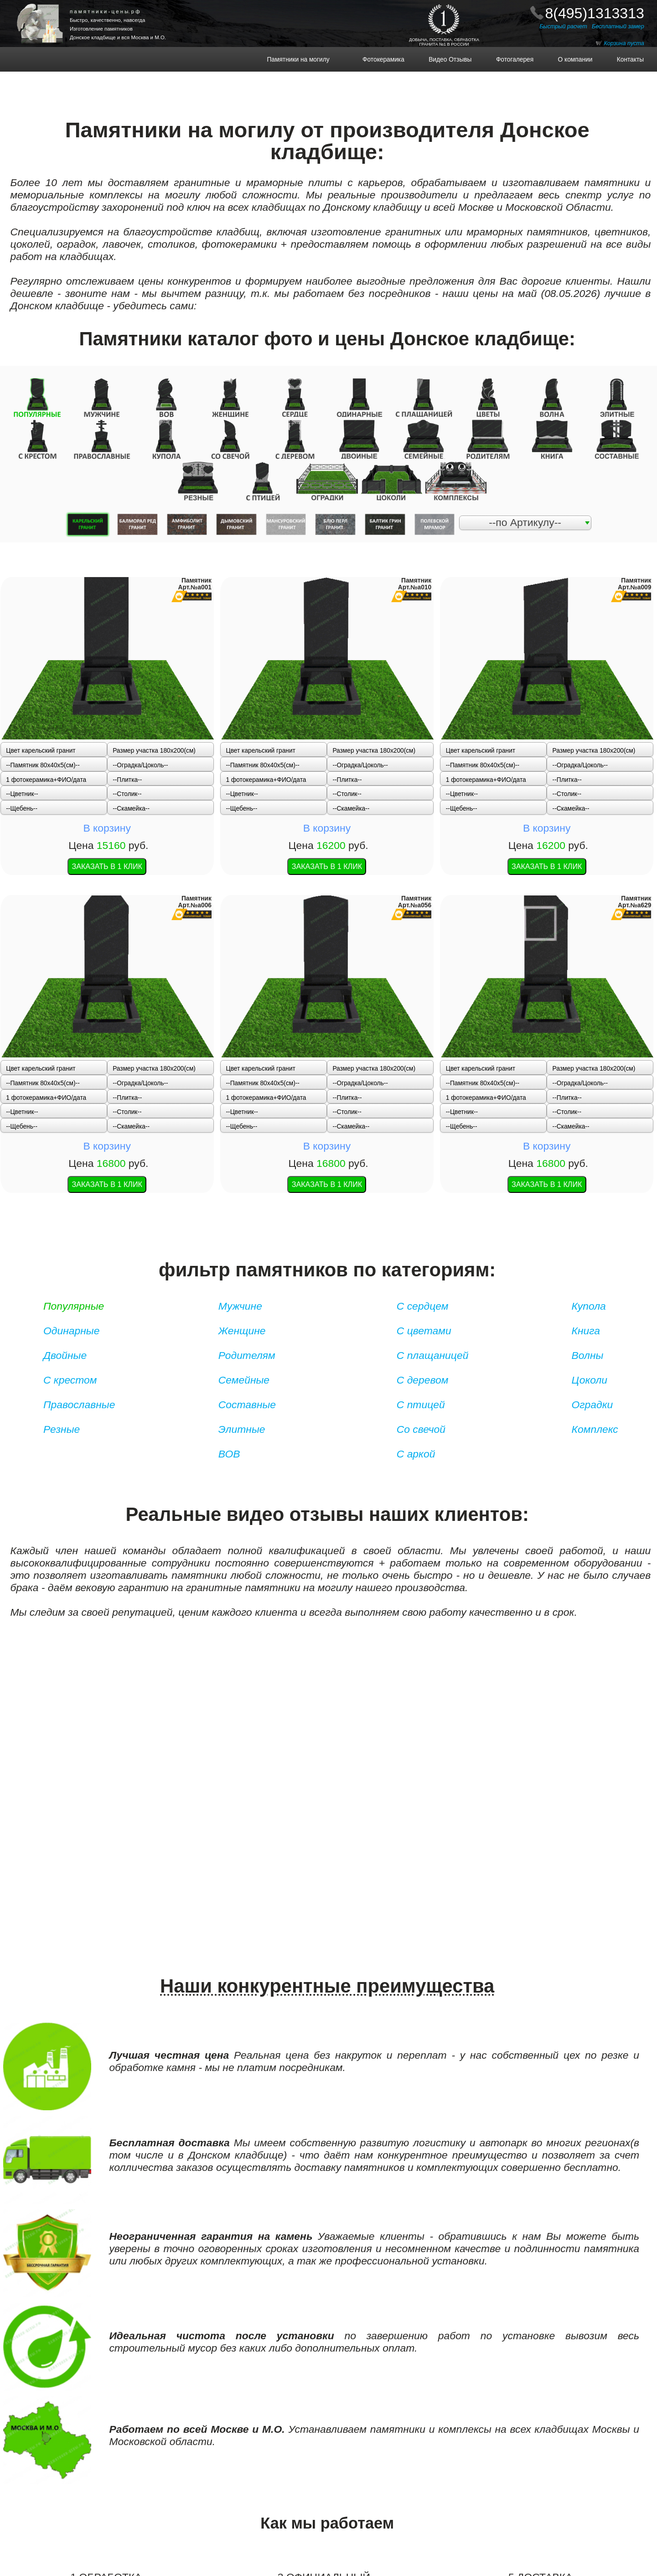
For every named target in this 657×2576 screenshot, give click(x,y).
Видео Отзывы (445, 59)
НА (49, 14)
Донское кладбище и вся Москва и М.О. (118, 37)
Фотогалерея (510, 59)
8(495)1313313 (594, 13)
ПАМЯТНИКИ (48, 7)
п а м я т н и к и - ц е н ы (105, 11)
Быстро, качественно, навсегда (107, 20)
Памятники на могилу (310, 59)
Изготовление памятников (101, 28)
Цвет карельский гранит (40, 597)
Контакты (625, 59)
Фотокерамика (386, 59)
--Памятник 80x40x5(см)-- (42, 612)
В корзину (106, 634)
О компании (569, 59)
